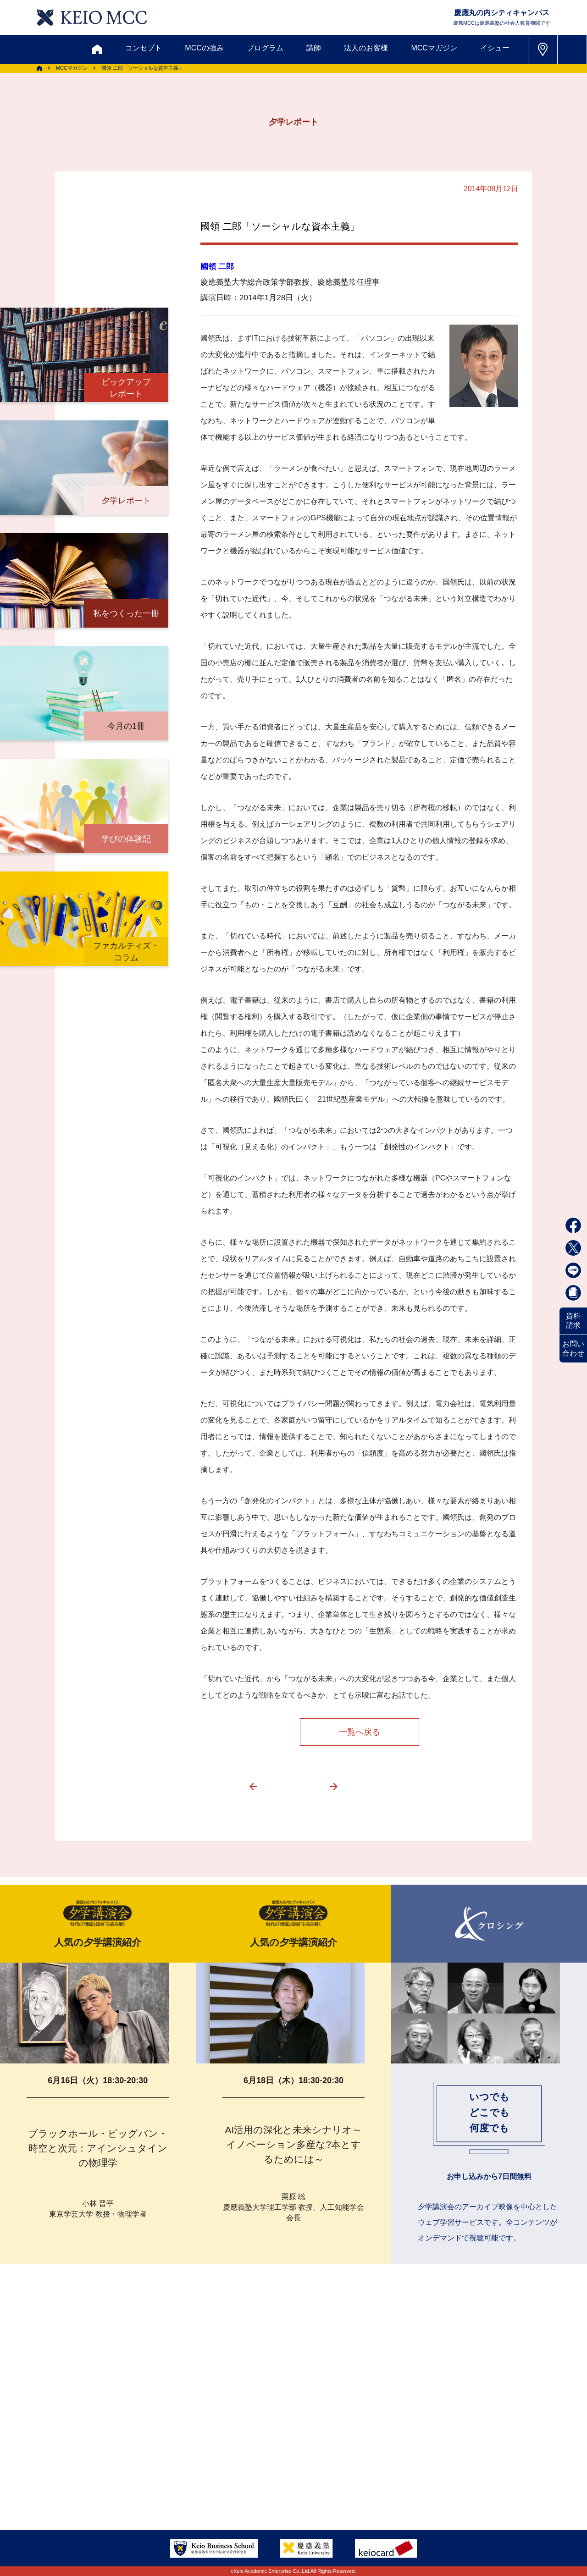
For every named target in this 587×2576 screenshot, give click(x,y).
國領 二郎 (217, 266)
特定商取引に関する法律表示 (324, 2480)
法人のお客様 (366, 48)
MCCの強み (204, 48)
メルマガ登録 (257, 2413)
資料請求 (573, 1320)
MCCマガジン (434, 48)
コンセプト (143, 48)
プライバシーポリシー (217, 2480)
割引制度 (197, 2413)
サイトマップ (232, 2457)
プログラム (265, 48)
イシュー (494, 48)
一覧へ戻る (359, 1732)
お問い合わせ (573, 1348)
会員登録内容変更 (143, 2457)
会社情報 (128, 2480)
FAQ (284, 2457)
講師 (313, 48)
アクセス (76, 2457)
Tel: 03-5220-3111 (481, 2457)
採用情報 (76, 2480)
